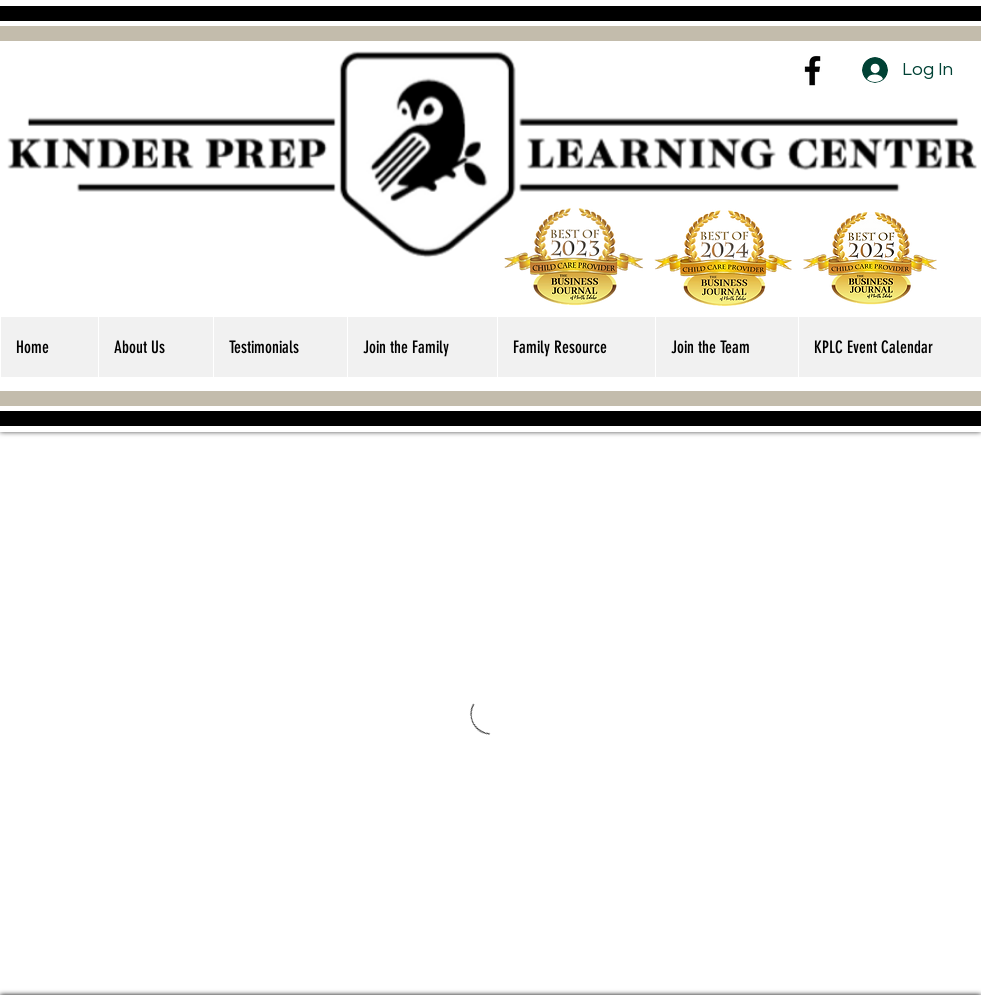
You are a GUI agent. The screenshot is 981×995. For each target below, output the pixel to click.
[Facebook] (812, 70)
